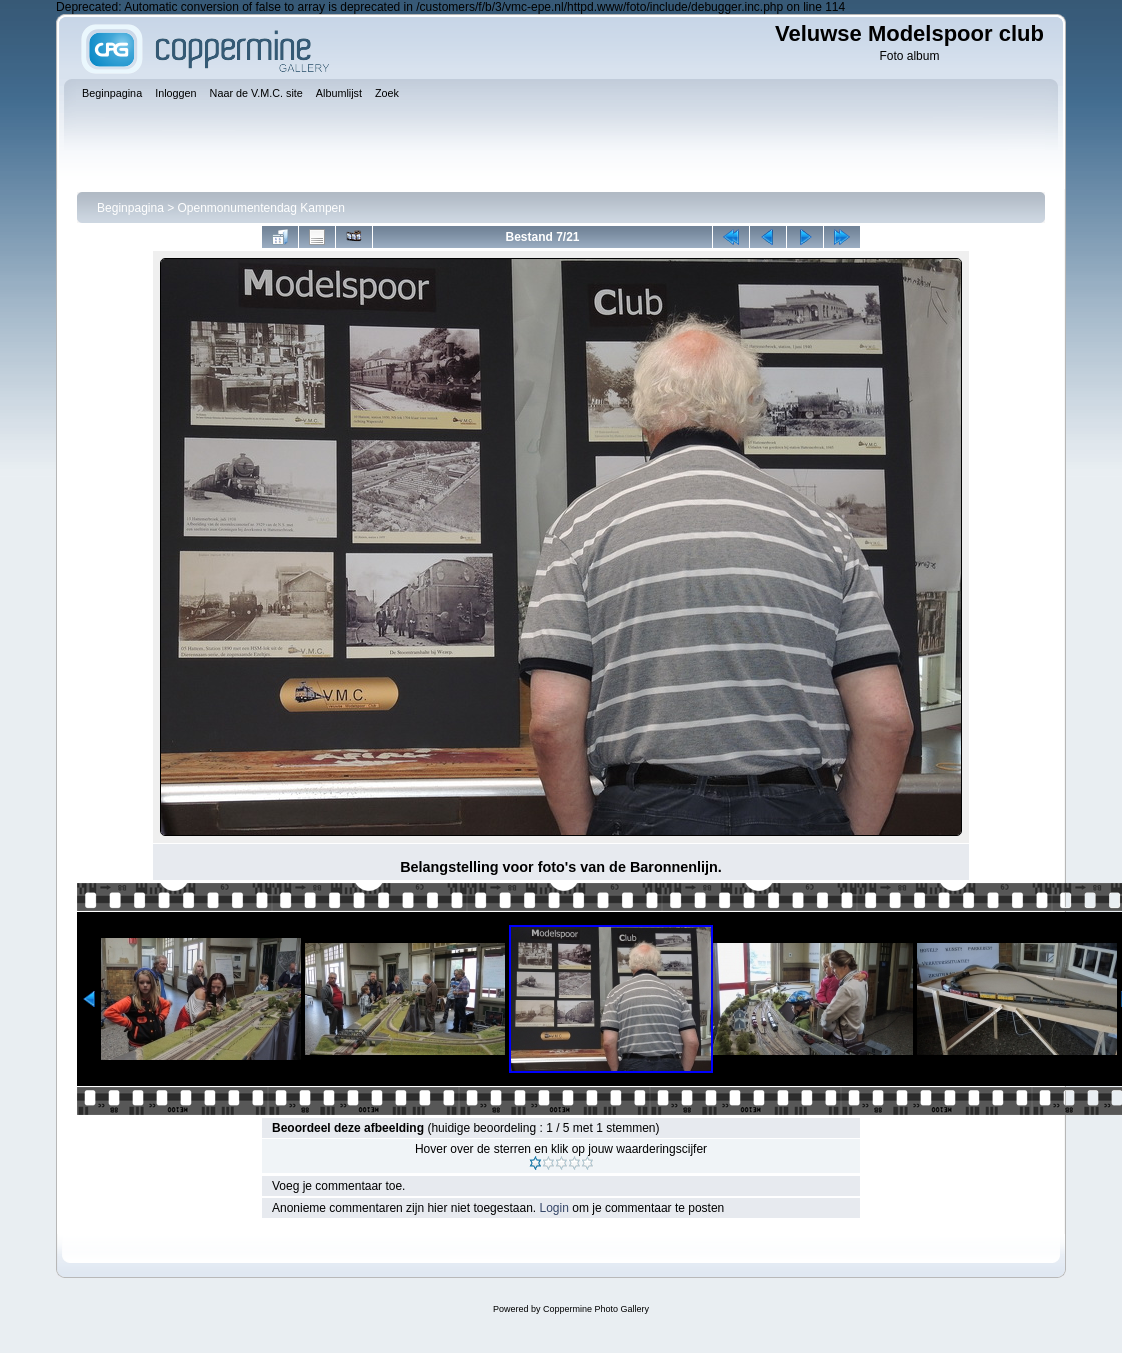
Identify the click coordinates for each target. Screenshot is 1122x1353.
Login (554, 1208)
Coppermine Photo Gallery (596, 1309)
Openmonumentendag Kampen (261, 208)
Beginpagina (130, 208)
